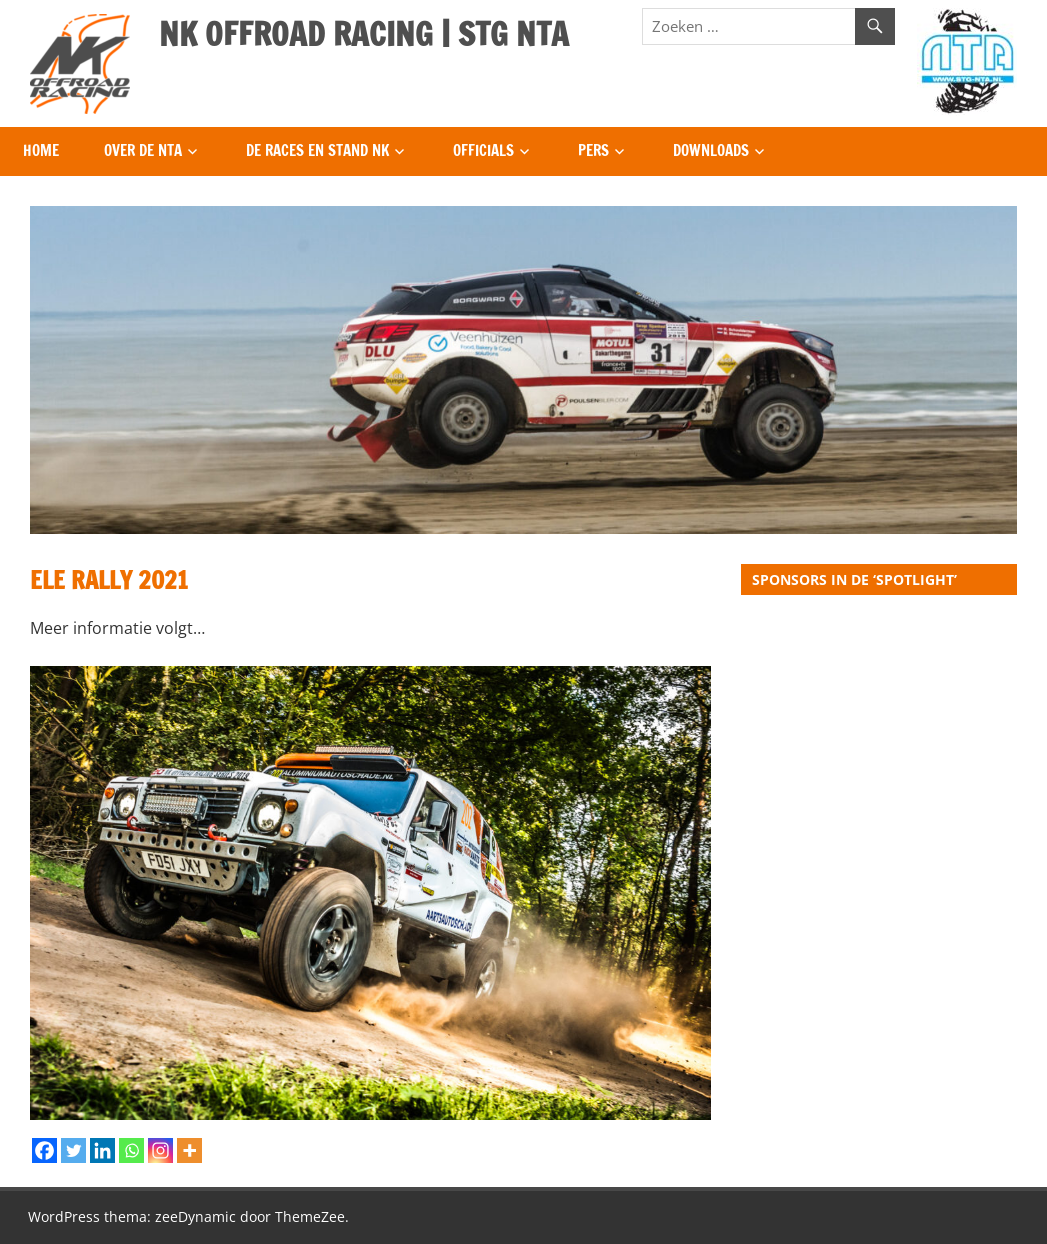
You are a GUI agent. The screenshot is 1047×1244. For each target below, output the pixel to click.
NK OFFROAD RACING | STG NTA (364, 34)
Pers (593, 150)
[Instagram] (160, 1150)
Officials (483, 150)
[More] (189, 1150)
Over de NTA (143, 150)
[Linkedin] (102, 1150)
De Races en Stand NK (317, 150)
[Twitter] (73, 1150)
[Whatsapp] (131, 1150)
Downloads (711, 150)
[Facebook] (44, 1150)
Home (41, 150)
